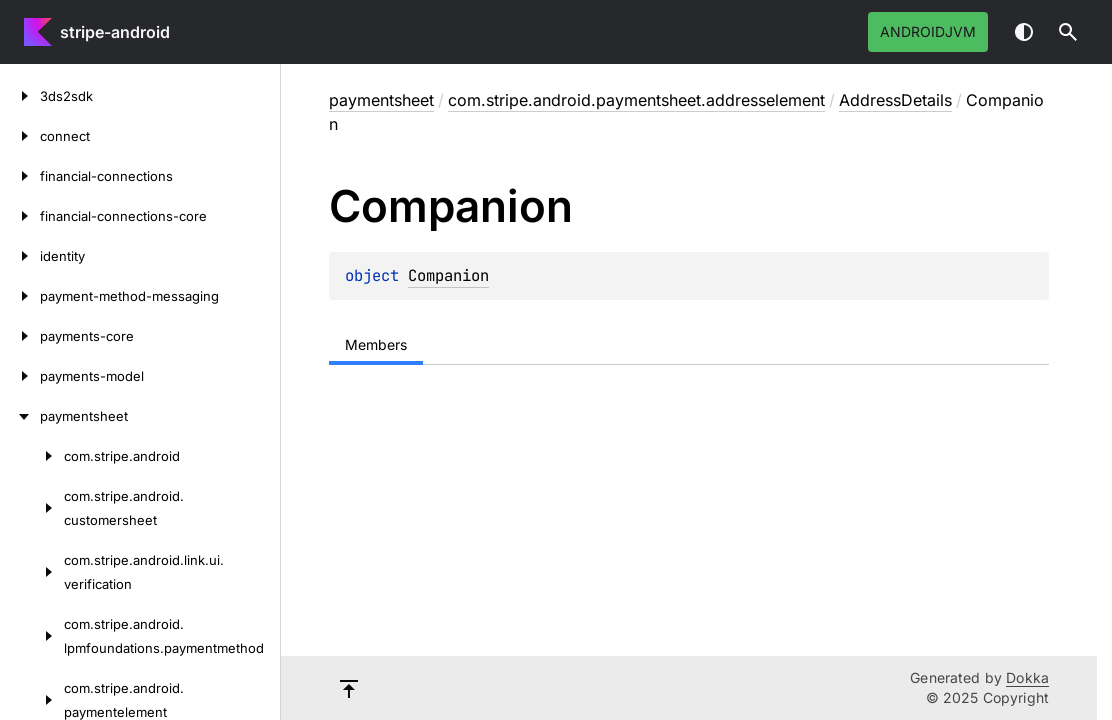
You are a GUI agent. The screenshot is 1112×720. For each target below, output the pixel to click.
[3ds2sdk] (20, 96)
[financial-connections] (20, 176)
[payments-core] (20, 336)
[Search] (1068, 32)
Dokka (1027, 677)
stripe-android (115, 32)
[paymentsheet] (20, 416)
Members (376, 344)
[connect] (20, 136)
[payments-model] (20, 376)
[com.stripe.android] (32, 456)
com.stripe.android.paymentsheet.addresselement (636, 100)
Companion (448, 275)
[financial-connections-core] (20, 216)
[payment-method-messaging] (20, 296)
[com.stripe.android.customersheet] (32, 508)
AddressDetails (895, 100)
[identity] (20, 256)
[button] (1068, 32)
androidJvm (928, 31)
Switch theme (1024, 32)
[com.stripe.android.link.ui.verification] (32, 572)
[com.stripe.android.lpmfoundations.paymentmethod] (32, 636)
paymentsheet (381, 100)
